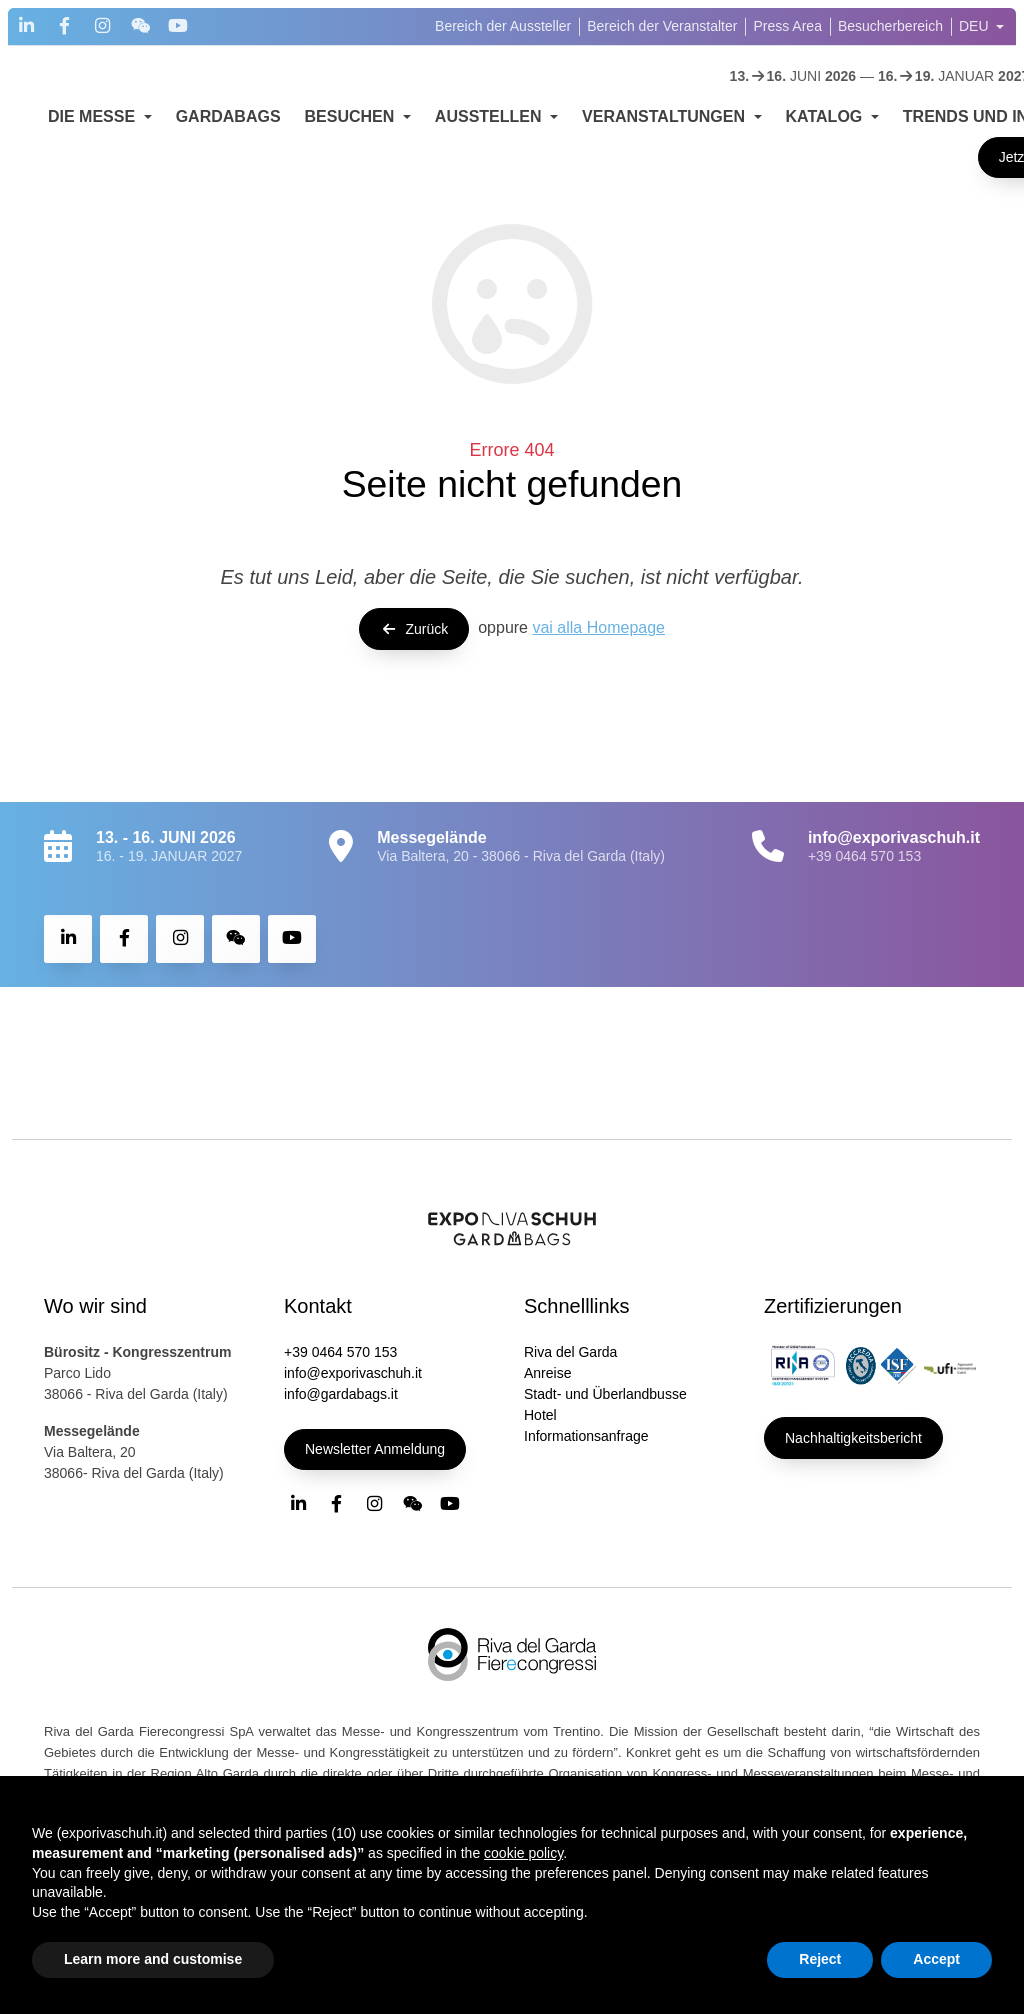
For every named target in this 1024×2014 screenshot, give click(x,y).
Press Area (787, 26)
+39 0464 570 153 (864, 856)
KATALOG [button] (826, 116)
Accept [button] (936, 1959)
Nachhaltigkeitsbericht (853, 1438)
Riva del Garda (570, 1352)
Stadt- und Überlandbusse (605, 1394)
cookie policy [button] (523, 1853)
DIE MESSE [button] (94, 116)
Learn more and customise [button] (153, 1959)
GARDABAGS (228, 116)
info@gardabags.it (341, 1394)
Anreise (547, 1373)
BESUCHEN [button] (352, 116)
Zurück (414, 629)
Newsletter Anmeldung (375, 1449)
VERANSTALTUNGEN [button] (665, 116)
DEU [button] (975, 26)
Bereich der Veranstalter (662, 26)
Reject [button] (820, 1959)
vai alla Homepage (598, 627)
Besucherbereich (890, 26)
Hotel (540, 1415)
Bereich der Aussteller (503, 26)
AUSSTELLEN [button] (490, 116)
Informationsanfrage (586, 1436)
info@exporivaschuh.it (353, 1373)
